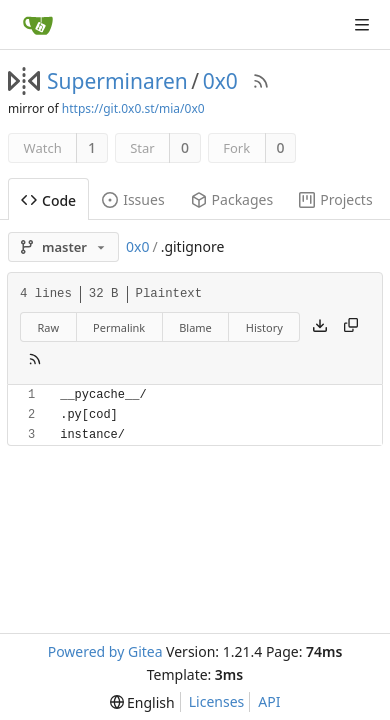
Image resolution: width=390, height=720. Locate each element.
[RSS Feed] (261, 81)
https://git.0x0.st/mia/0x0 (133, 108)
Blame (195, 327)
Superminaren (117, 81)
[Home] (38, 25)
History (264, 327)
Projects (335, 199)
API (269, 701)
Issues (133, 199)
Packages (232, 199)
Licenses (217, 701)
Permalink (119, 327)
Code (48, 200)
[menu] (142, 702)
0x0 (220, 81)
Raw (48, 327)
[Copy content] (351, 327)
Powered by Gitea (105, 651)
